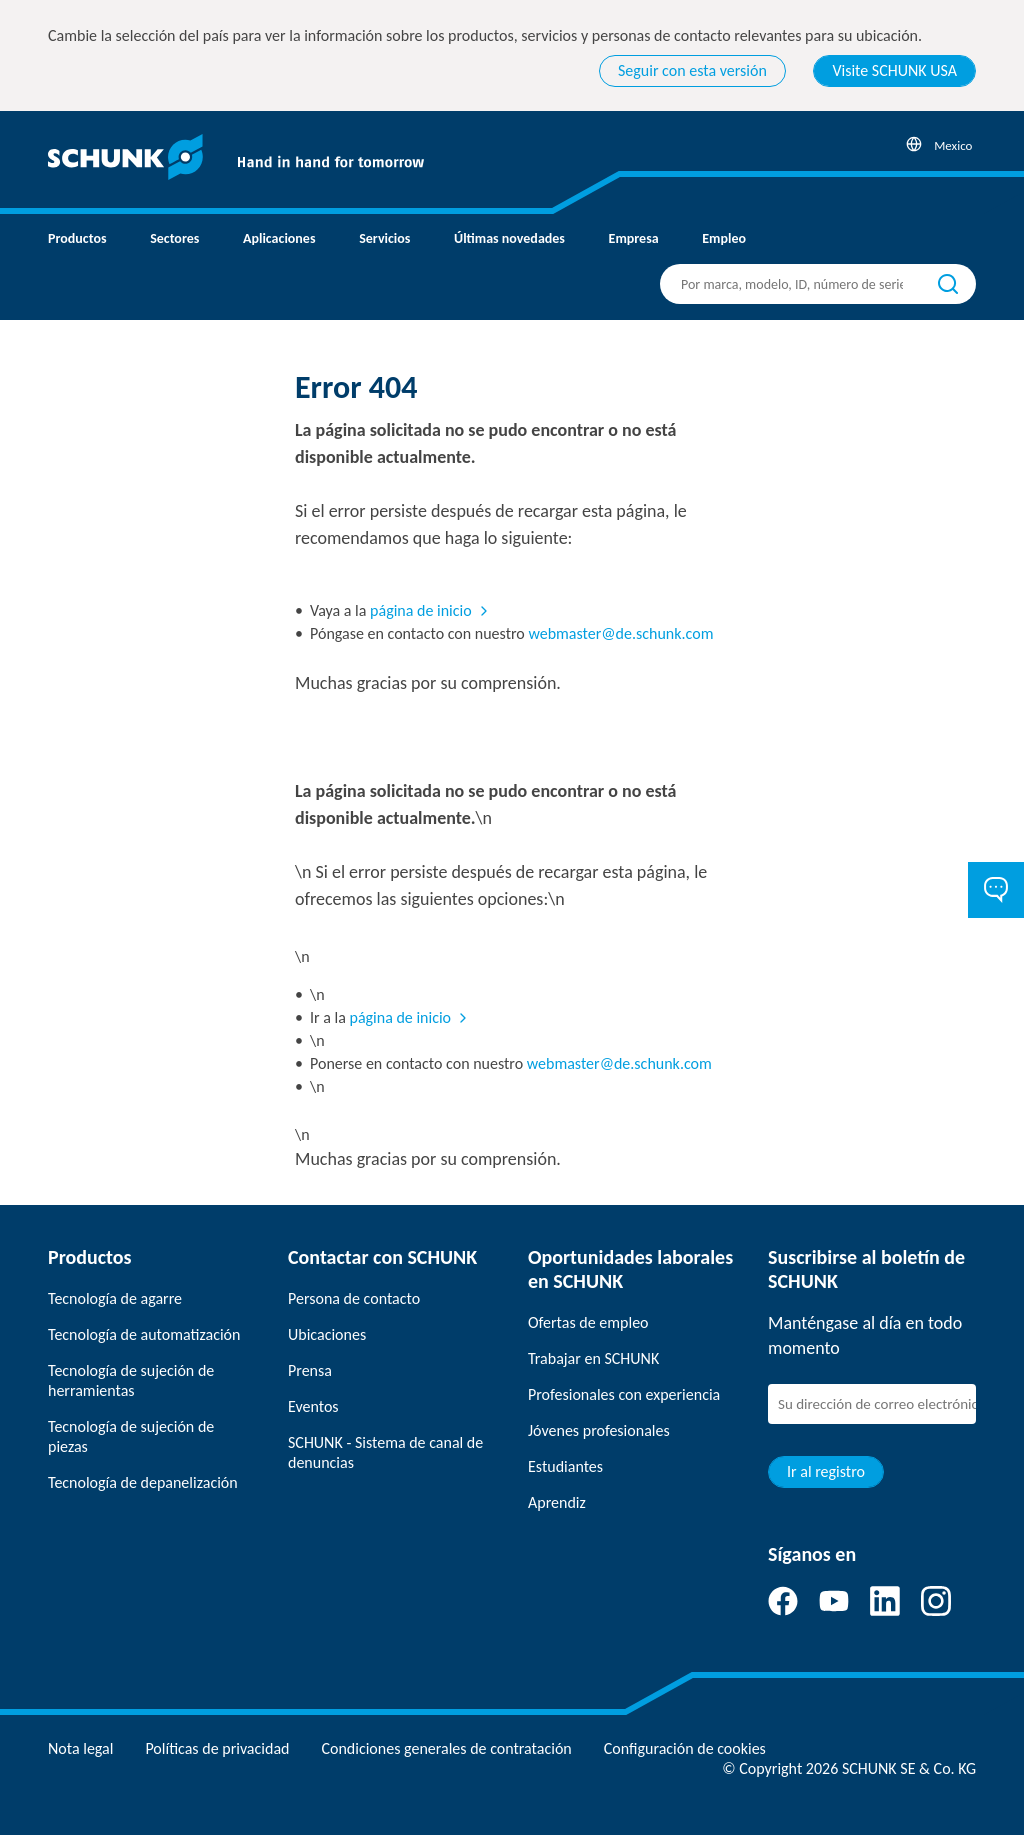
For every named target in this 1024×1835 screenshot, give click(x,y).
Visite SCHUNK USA (894, 70)
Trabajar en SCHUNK (593, 1358)
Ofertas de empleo (588, 1322)
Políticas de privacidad (217, 1748)
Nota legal (80, 1748)
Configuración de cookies (685, 1748)
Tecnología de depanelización (143, 1482)
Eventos (313, 1406)
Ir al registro (826, 1471)
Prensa (310, 1370)
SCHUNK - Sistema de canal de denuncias (385, 1452)
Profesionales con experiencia (624, 1394)
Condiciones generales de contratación (446, 1748)
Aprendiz (557, 1502)
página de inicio (421, 610)
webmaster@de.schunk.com (620, 633)
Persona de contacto (354, 1298)
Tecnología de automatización (144, 1334)
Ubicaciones (327, 1334)
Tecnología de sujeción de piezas (131, 1436)
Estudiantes (565, 1466)
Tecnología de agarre (115, 1298)
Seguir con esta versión (692, 70)
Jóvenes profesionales (599, 1430)
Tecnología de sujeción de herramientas (131, 1380)
